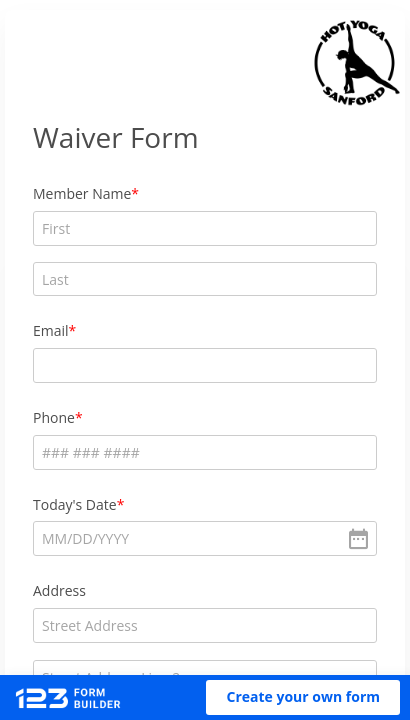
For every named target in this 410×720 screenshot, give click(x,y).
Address (59, 590)
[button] (303, 697)
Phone (54, 417)
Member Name (82, 193)
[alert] (205, 538)
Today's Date (75, 504)
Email (51, 330)
